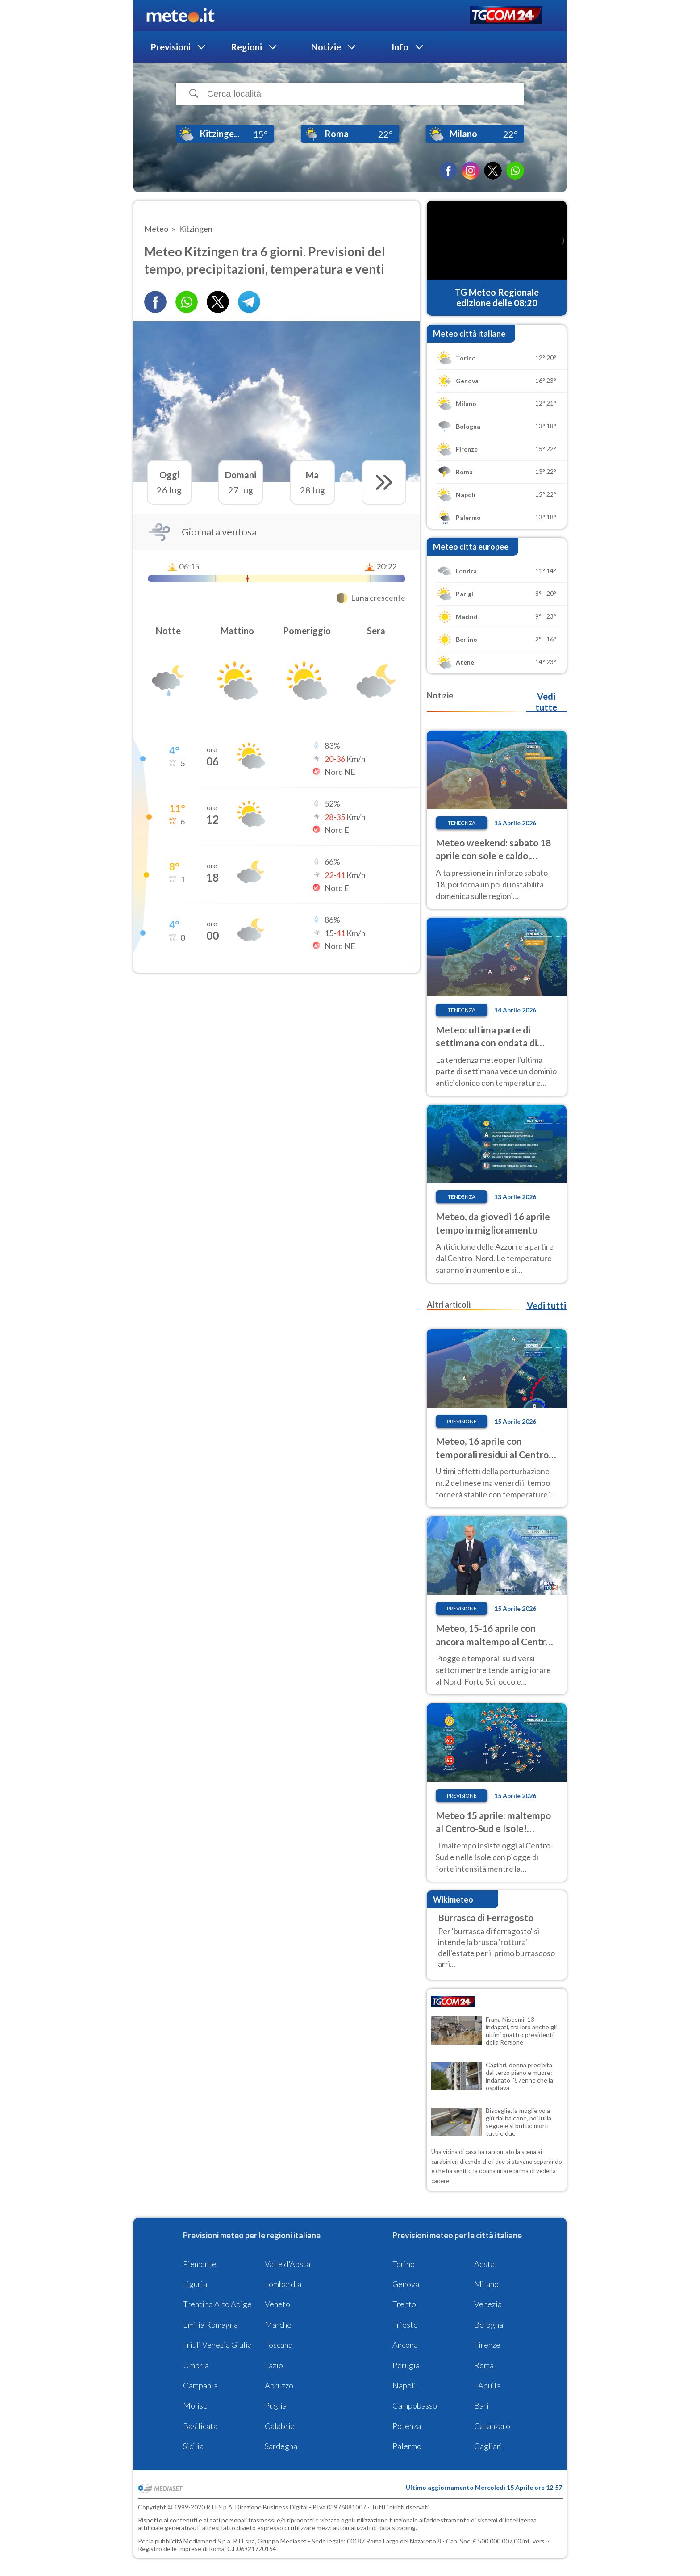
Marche (278, 2324)
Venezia (488, 2304)
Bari (481, 2405)
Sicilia (193, 2446)
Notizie (326, 47)
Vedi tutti (546, 1305)
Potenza (406, 2426)
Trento (404, 2304)
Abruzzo (279, 2385)
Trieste (405, 2324)
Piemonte (200, 2264)
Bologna (488, 2324)
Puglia (276, 2405)
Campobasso (414, 2405)
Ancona (405, 2345)
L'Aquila (487, 2385)
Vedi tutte (546, 701)
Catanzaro (492, 2426)
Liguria (195, 2284)
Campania (200, 2385)
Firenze (487, 2345)
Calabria (280, 2426)
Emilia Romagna (210, 2324)
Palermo (406, 2446)
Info (400, 47)
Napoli (404, 2385)
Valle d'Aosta (287, 2264)
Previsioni (170, 47)
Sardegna (281, 2446)
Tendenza (461, 823)
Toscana (278, 2345)
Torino (403, 2264)
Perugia (406, 2365)
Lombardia (283, 2284)
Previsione (462, 1421)
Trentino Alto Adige (217, 2304)
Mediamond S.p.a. (207, 2541)
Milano (486, 2284)
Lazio (274, 2365)
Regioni (246, 47)
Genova (405, 2284)
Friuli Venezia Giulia (217, 2345)
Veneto (277, 2304)
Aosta (484, 2264)
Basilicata (200, 2426)
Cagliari (488, 2446)
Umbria (196, 2365)
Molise (195, 2405)
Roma (484, 2365)
